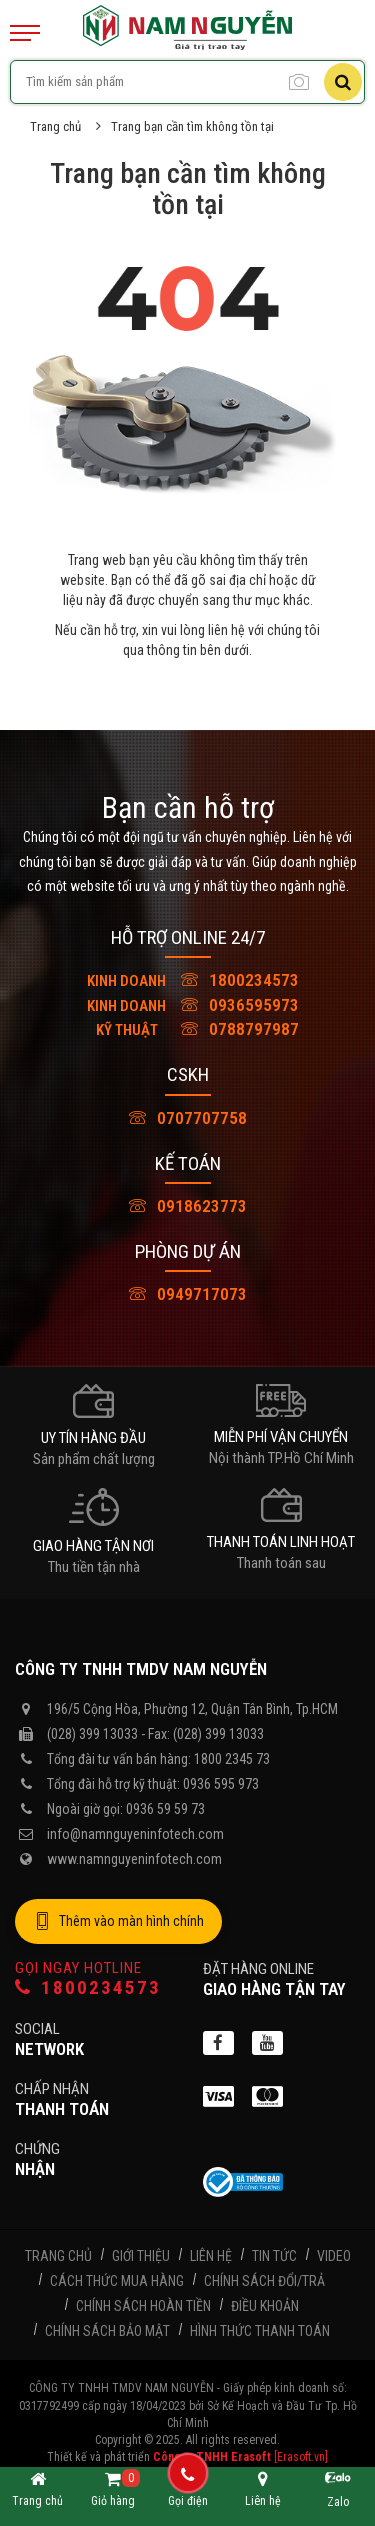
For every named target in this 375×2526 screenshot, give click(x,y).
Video (334, 2256)
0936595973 (188, 1005)
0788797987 (188, 1029)
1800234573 (188, 980)
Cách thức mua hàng (117, 2281)
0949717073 (188, 1294)
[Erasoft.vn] (301, 2457)
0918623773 (188, 1206)
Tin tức (274, 2256)
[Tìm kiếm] (343, 82)
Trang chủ (55, 126)
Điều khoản (265, 2306)
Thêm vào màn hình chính (118, 1922)
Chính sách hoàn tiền (143, 2306)
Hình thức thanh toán (260, 2331)
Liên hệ (211, 2256)
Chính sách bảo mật (107, 2331)
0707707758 (188, 1118)
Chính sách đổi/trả (264, 2281)
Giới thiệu (141, 2256)
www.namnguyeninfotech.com (134, 1859)
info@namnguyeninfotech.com (135, 1834)
